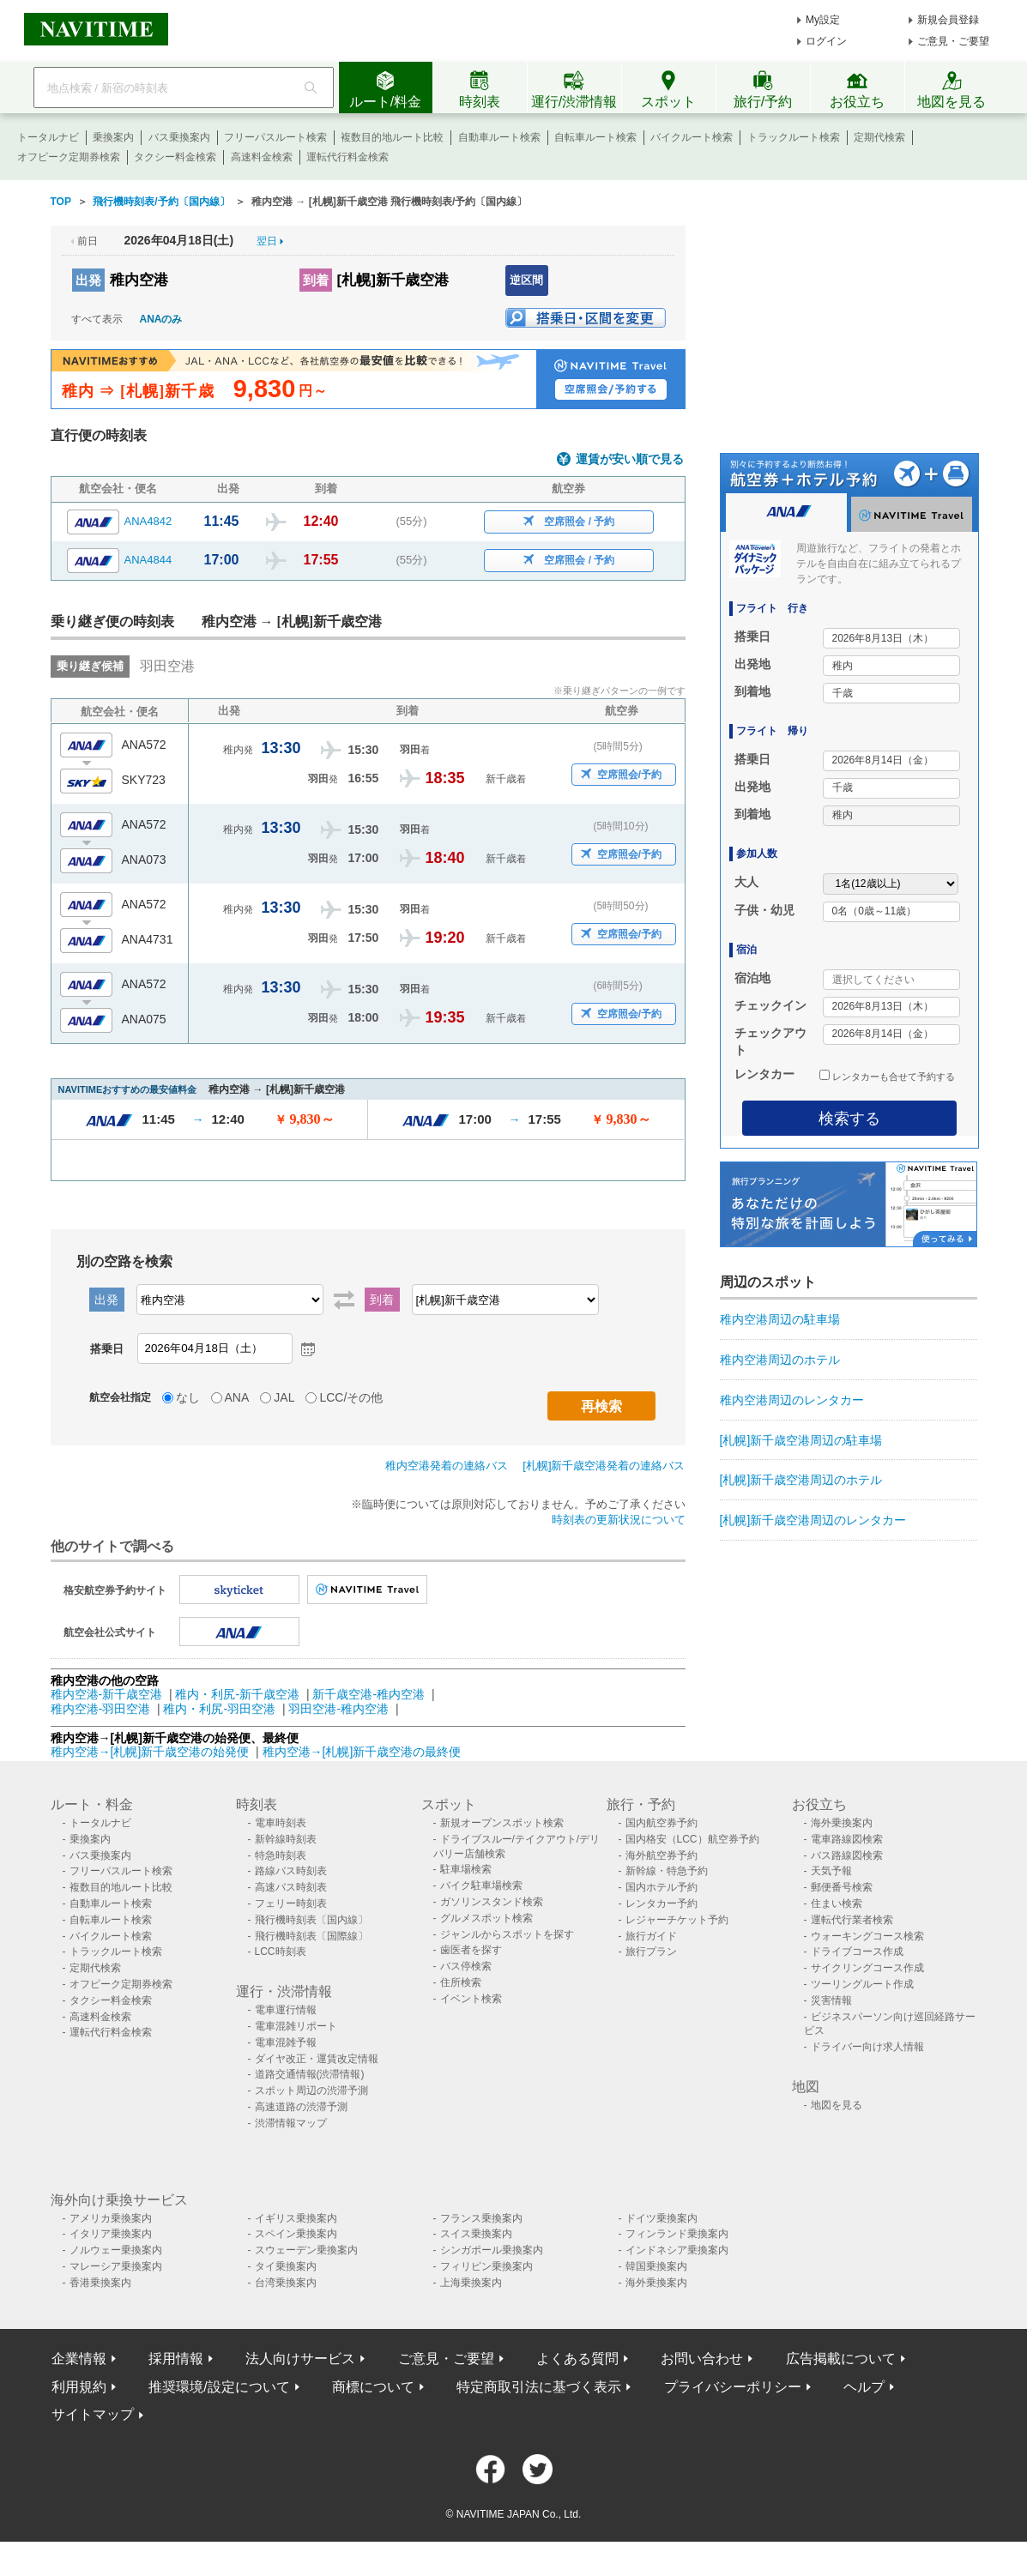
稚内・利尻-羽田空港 (219, 1709)
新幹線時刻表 (286, 1839)
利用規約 (78, 2387)
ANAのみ (161, 319)
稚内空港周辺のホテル (780, 1359)
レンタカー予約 (661, 1903)
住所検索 (460, 1982)
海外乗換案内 (842, 1823)
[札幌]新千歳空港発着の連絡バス (604, 1465)
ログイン (826, 41)
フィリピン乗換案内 (486, 2266)
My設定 (823, 20)
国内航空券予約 (661, 1823)
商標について (373, 2387)
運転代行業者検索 (852, 1920)
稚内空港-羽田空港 (101, 1709)
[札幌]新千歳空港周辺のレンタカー (813, 1520)
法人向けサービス (300, 2358)
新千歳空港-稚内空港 (368, 1694)
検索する (849, 1118)
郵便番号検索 (842, 1887)
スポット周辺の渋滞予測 (311, 2090)
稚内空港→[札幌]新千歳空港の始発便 (152, 1752)
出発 (88, 280)
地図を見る (836, 2105)
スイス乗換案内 (476, 2234)
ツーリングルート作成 (862, 1984)
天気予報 (831, 1871)
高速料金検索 (262, 157)
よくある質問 (577, 2358)
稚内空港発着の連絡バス (446, 1465)
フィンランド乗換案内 (676, 2234)
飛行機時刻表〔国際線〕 (311, 1936)
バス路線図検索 (847, 1855)
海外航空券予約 (661, 1855)
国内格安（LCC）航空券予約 (692, 1839)
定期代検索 (879, 137)
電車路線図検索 (847, 1839)
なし (188, 1397)
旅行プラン (651, 1952)
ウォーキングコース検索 (867, 1936)
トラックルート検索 (793, 137)
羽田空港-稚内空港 (338, 1709)
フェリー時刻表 (291, 1903)
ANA (237, 1397)
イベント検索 (471, 1999)
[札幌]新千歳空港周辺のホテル (801, 1480)
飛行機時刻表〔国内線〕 (311, 1920)
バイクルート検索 (691, 137)
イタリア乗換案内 (110, 2234)
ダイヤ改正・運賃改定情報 (316, 2059)
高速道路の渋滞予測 (301, 2107)
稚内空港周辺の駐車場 (780, 1319)
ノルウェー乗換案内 (115, 2250)
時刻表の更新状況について (619, 1519)
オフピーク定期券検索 (68, 157)
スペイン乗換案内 (296, 2234)
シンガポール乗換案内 (491, 2250)
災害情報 (831, 2000)
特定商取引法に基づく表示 (538, 2387)
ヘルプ (864, 2387)
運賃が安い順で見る (630, 459)
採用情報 (175, 2358)
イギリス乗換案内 (296, 2218)
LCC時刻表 (280, 1952)
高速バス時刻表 (291, 1887)
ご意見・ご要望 (953, 41)
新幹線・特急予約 (666, 1871)
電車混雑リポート (296, 2026)
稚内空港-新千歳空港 (107, 1694)
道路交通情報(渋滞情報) (310, 2074)
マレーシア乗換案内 (115, 2266)
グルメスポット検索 (486, 1918)
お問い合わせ (702, 2358)
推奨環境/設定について (218, 2387)
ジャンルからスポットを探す (507, 1934)
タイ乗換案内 (286, 2266)
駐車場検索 (466, 1869)
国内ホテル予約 (661, 1887)
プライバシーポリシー (732, 2387)
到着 (316, 280)
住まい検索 (836, 1903)
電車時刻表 (280, 1823)
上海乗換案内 (471, 2283)
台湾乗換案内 (286, 2283)
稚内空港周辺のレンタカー (792, 1400)
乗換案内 (113, 137)
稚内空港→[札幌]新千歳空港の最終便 (362, 1752)
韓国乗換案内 (656, 2266)
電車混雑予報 (286, 2042)
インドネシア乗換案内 (676, 2250)
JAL (284, 1397)
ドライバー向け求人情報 (867, 2047)
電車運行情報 (286, 2010)
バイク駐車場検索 (481, 1885)
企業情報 (78, 2358)
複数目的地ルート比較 (392, 137)
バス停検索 (466, 1966)
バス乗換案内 (179, 137)
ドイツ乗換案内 (661, 2218)
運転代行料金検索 (347, 157)
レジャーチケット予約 (676, 1920)
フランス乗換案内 (481, 2218)
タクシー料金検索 (175, 157)
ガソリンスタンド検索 (491, 1902)
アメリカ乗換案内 (110, 2218)
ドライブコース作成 (857, 1952)
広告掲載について (841, 2358)
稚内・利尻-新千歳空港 (237, 1694)
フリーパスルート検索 (275, 137)
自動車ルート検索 (499, 137)
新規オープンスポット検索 (502, 1823)
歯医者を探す (471, 1950)
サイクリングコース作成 (867, 1968)
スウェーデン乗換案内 (306, 2250)
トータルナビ (48, 137)
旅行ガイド (651, 1936)
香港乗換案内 (100, 2283)
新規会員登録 (948, 20)
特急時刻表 (280, 1855)
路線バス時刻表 (291, 1871)
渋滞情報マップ (291, 2123)
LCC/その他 (351, 1397)
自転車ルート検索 (595, 137)
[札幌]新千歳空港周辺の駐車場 (801, 1440)
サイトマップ (92, 2414)
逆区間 (526, 280)
